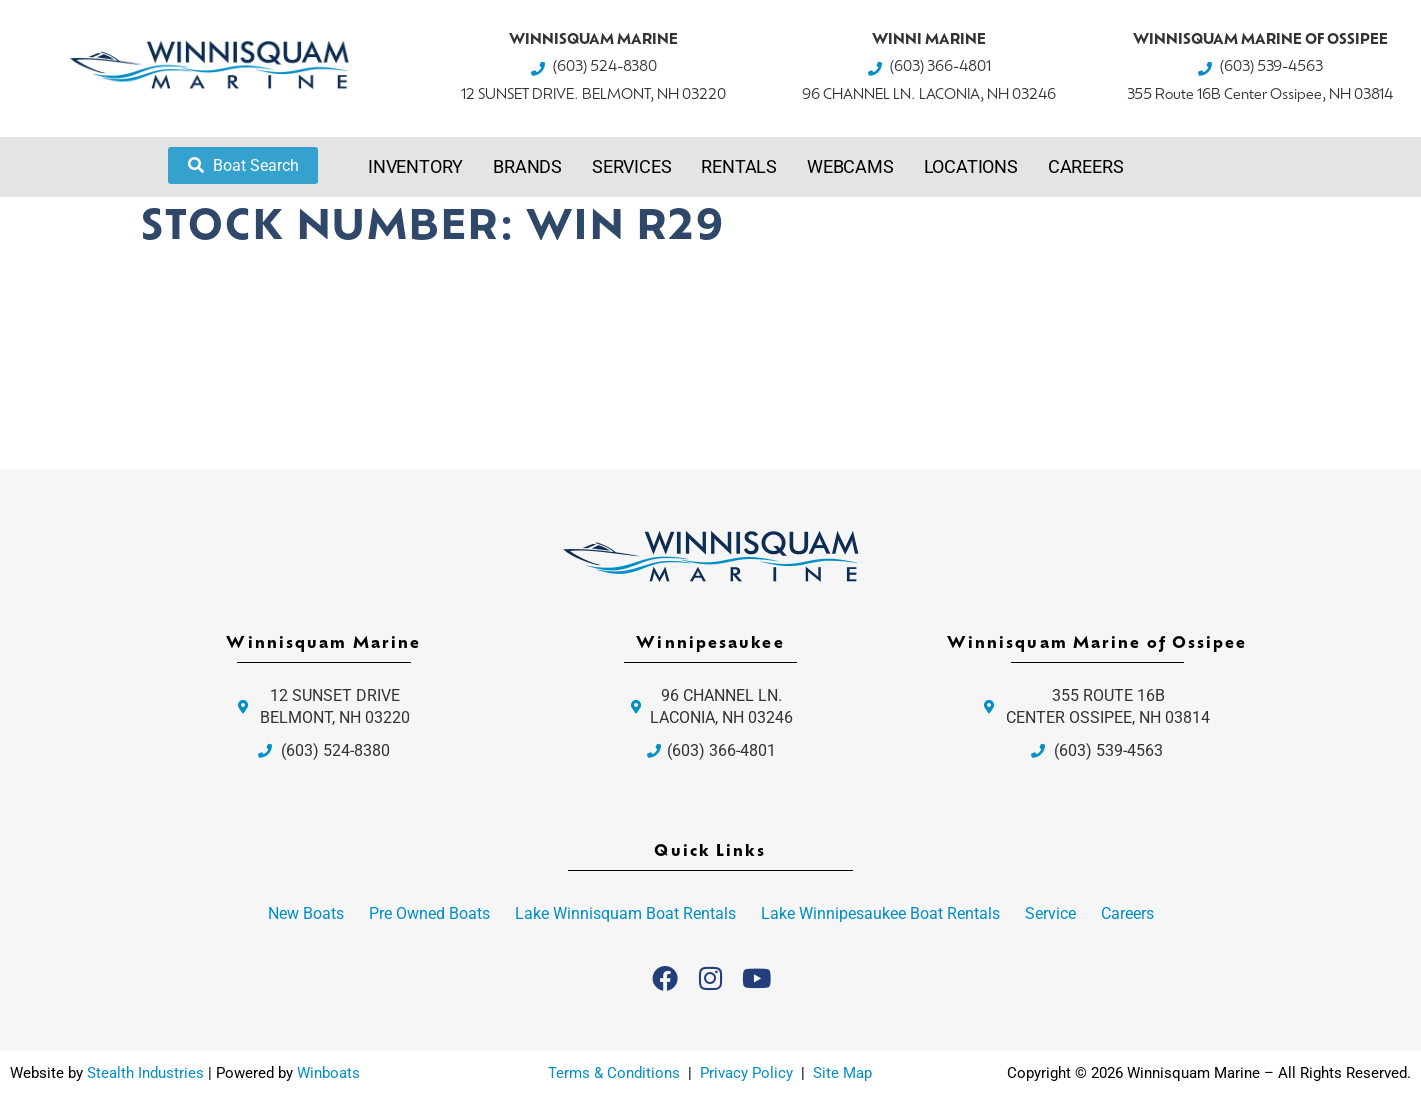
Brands (527, 166)
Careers (1086, 166)
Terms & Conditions (614, 1073)
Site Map (842, 1073)
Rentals (739, 166)
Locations (971, 166)
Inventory (415, 166)
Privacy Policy (748, 1073)
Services (631, 166)
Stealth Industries (145, 1073)
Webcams (850, 166)
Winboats (328, 1073)
